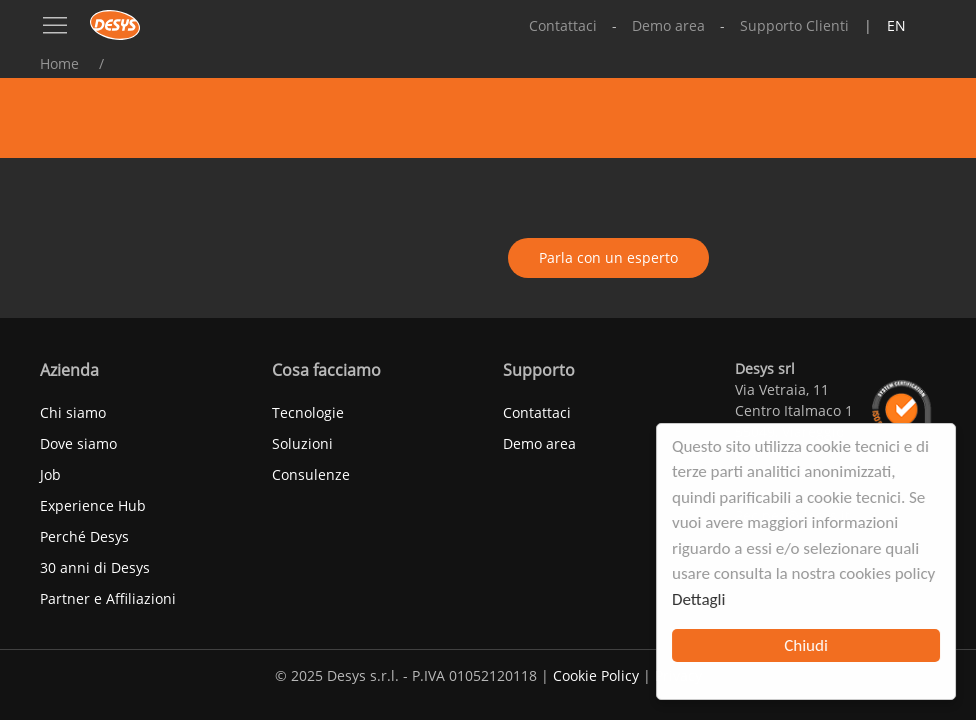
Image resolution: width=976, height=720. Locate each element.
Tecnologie (308, 412)
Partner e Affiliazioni (108, 598)
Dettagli (698, 599)
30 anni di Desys (95, 567)
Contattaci (563, 25)
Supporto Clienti (794, 25)
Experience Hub (93, 505)
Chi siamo (73, 412)
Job (50, 474)
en (896, 25)
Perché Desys (84, 536)
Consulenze (311, 474)
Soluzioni (302, 443)
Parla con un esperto (608, 257)
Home (59, 63)
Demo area (668, 25)
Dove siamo (78, 443)
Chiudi (806, 645)
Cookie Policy (596, 675)
